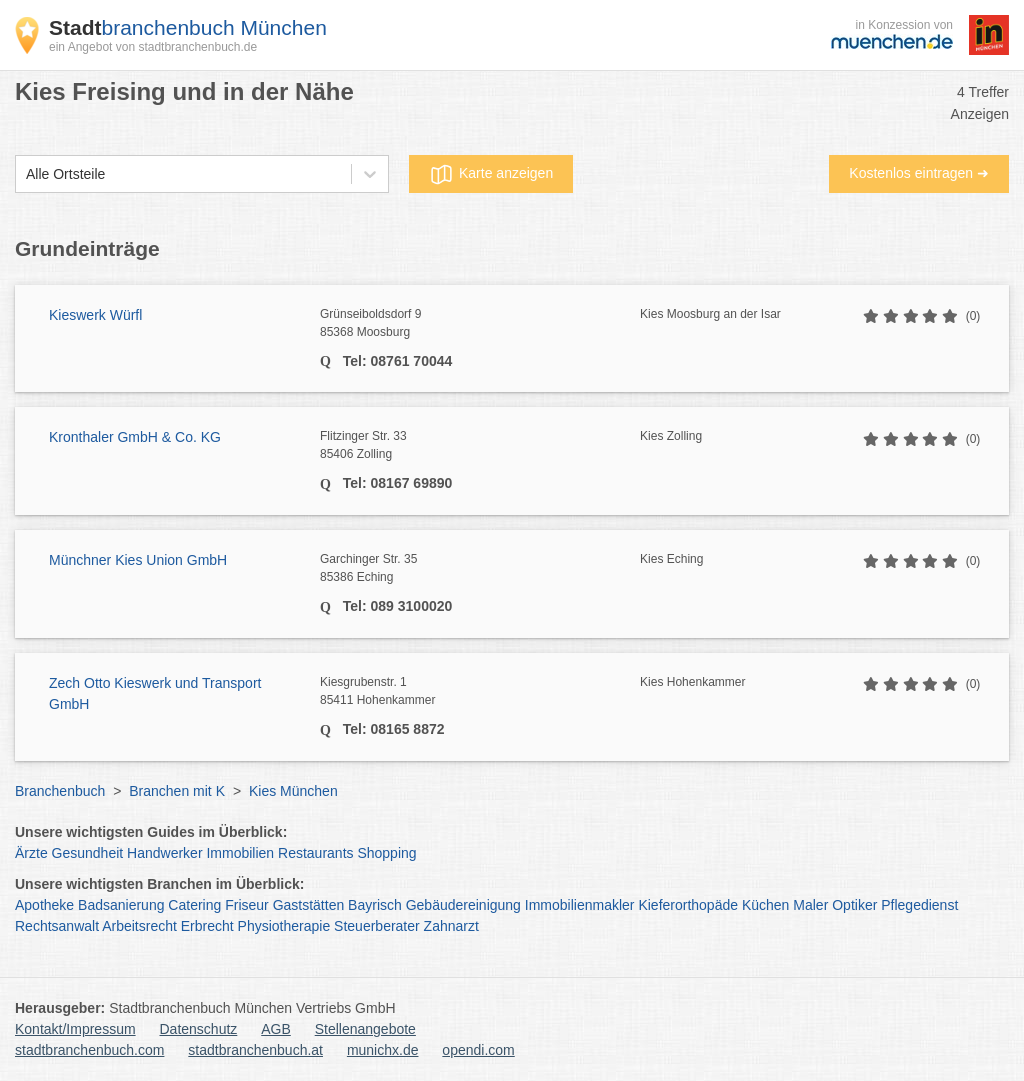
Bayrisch (375, 905)
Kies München (293, 791)
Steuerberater (377, 926)
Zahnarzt (451, 926)
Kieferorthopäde (688, 905)
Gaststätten (309, 905)
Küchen (765, 905)
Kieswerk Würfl (95, 315)
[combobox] (26, 174)
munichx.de (383, 1050)
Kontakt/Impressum (75, 1029)
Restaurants (315, 853)
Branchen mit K (177, 791)
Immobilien (240, 853)
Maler (810, 905)
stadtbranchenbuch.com (89, 1050)
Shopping (386, 853)
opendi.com (478, 1050)
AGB (276, 1029)
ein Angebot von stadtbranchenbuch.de (153, 47)
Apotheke (44, 905)
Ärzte (31, 853)
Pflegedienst (919, 905)
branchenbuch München (188, 27)
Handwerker (164, 853)
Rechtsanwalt (57, 926)
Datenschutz (199, 1029)
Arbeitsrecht (139, 926)
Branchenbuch (60, 791)
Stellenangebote (365, 1029)
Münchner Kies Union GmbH (138, 560)
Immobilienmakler (580, 905)
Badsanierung (121, 905)
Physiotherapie (284, 926)
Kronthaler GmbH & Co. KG (135, 437)
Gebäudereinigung (463, 905)
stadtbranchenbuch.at (255, 1050)
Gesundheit (88, 853)
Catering (194, 905)
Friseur (247, 905)
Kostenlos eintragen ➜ (919, 173)
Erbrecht (207, 926)
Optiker (854, 905)
